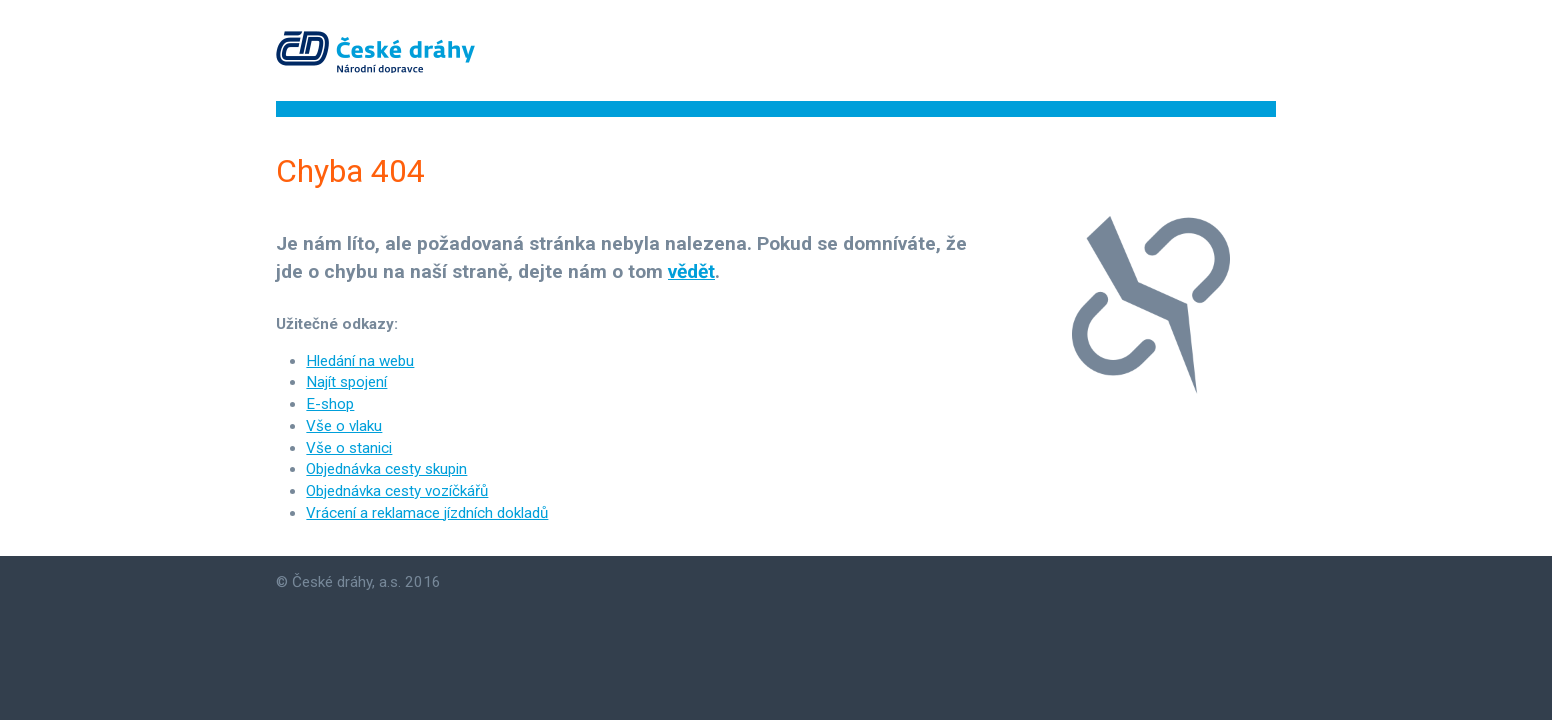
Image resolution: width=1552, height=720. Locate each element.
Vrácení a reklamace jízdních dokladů (427, 513)
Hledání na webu (360, 361)
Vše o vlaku (344, 426)
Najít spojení (346, 382)
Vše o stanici (349, 448)
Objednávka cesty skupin (386, 469)
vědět (691, 271)
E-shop (330, 404)
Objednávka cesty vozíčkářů (397, 491)
